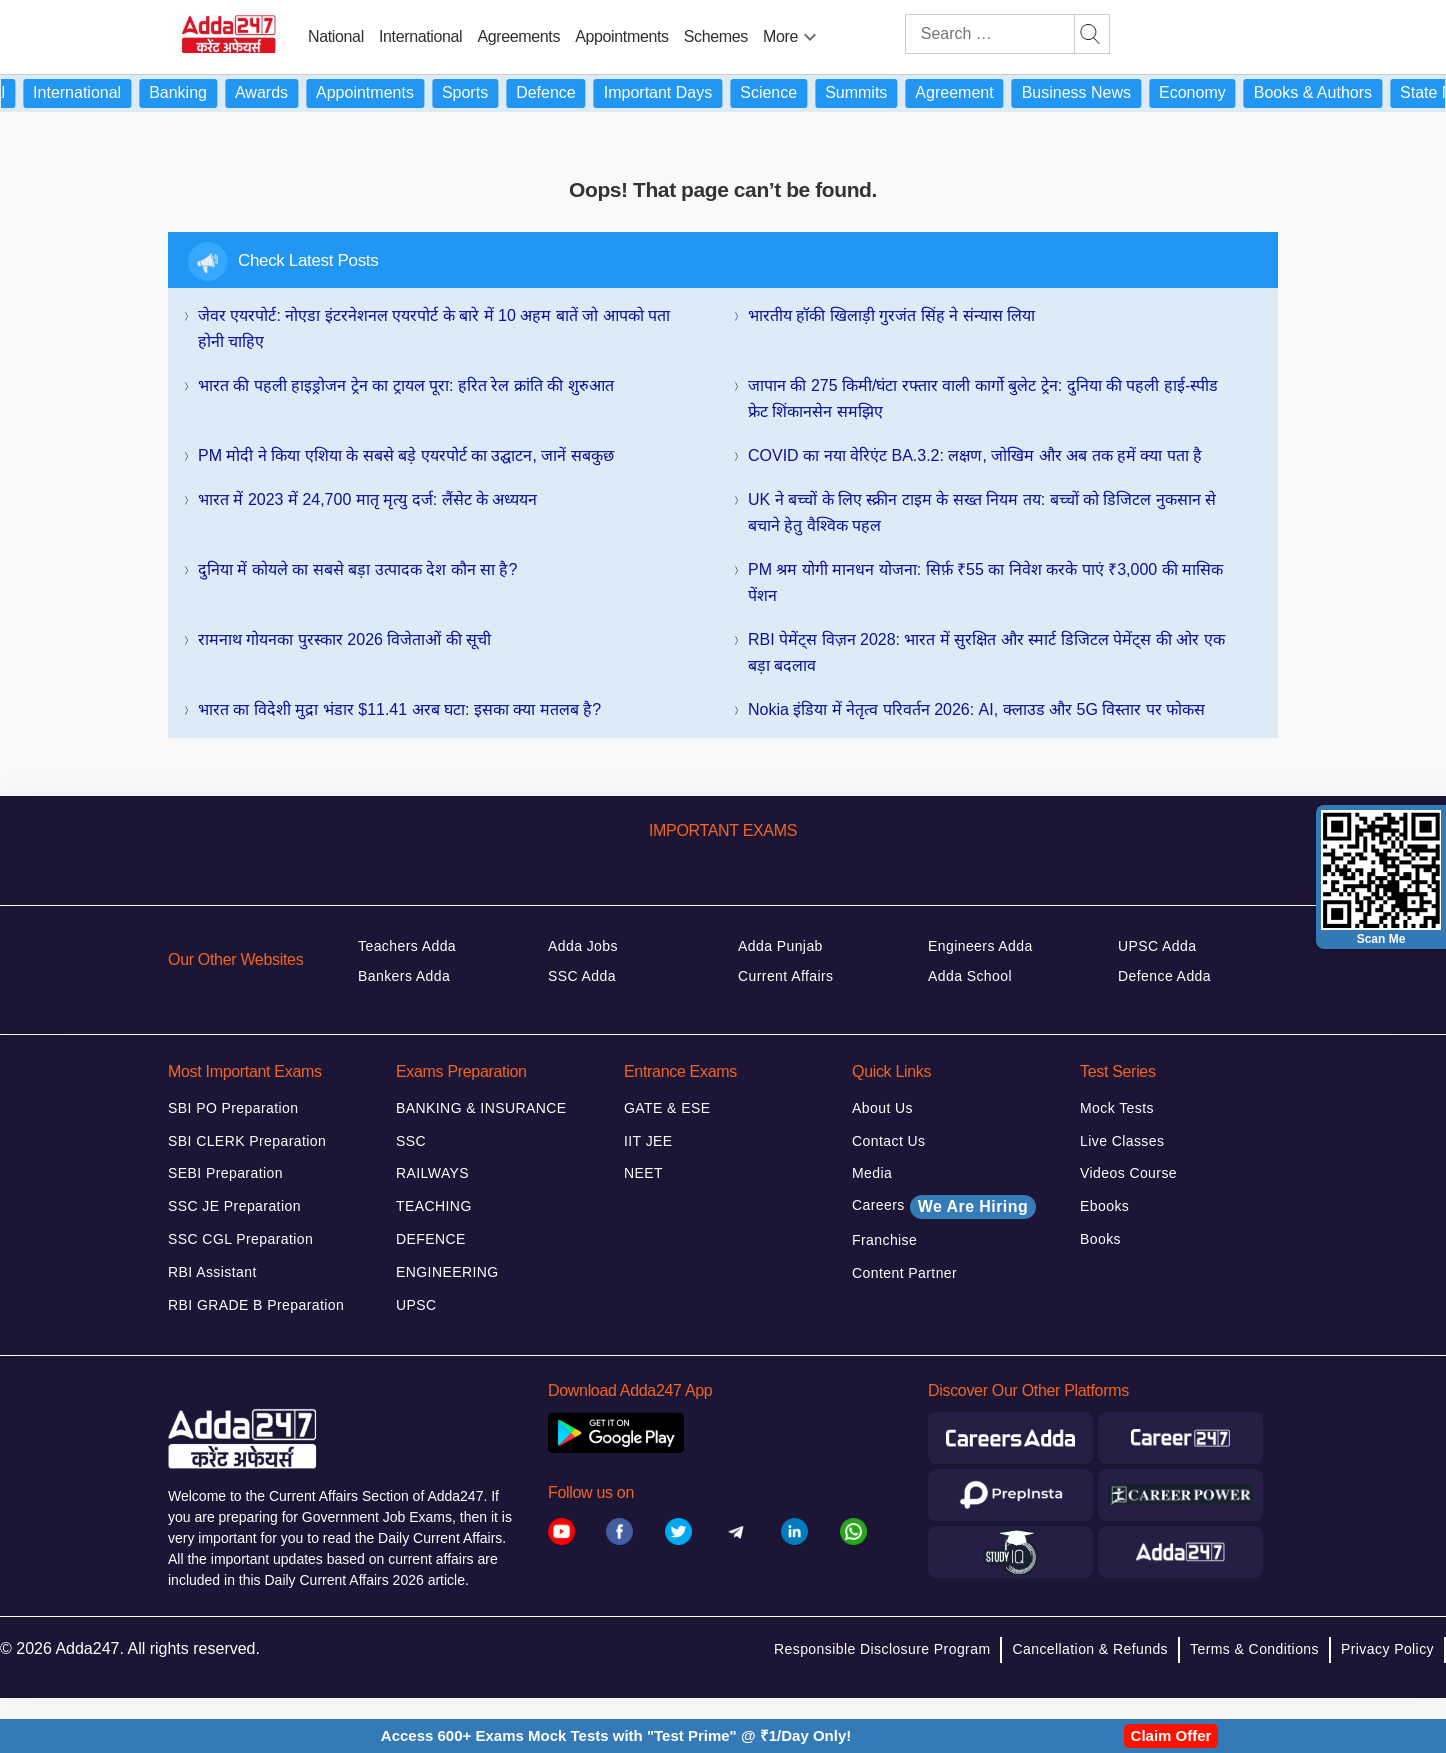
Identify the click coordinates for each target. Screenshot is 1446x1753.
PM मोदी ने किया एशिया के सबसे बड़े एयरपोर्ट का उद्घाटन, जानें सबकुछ (406, 455)
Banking (195, 92)
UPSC (416, 1305)
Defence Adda (1164, 976)
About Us (882, 1108)
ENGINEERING (447, 1272)
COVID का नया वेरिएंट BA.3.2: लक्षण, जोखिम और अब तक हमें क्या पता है (975, 455)
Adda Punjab (780, 946)
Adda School (970, 976)
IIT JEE (648, 1141)
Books (1100, 1239)
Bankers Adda (404, 976)
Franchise (884, 1240)
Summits (873, 92)
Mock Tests (1117, 1108)
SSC (411, 1141)
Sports (482, 92)
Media (872, 1173)
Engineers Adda (980, 946)
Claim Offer (1171, 1735)
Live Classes (1122, 1141)
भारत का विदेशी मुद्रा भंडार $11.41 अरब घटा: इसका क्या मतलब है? (399, 709)
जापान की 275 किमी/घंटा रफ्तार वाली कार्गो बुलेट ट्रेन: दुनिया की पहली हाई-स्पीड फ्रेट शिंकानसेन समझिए (983, 398)
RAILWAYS (432, 1173)
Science (785, 92)
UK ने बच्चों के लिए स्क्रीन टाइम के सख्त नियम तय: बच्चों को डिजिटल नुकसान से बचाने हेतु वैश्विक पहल (982, 512)
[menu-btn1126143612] (810, 33)
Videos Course (1128, 1173)
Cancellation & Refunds (1090, 1649)
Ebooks (1104, 1206)
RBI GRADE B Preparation (256, 1305)
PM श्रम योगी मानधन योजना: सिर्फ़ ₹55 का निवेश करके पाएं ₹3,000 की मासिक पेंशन (985, 582)
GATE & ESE (667, 1108)
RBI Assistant (212, 1272)
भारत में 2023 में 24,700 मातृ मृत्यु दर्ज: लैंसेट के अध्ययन (367, 499)
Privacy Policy (1387, 1649)
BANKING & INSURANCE (481, 1108)
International (420, 36)
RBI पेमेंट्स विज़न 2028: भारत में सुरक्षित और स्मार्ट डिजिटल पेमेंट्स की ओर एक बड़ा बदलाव (986, 652)
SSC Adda (582, 976)
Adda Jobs (583, 946)
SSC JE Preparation (234, 1206)
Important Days (675, 92)
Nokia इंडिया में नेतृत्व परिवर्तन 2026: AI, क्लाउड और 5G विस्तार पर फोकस (976, 709)
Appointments (622, 36)
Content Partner (904, 1273)
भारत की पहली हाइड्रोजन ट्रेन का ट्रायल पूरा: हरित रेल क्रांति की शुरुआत (406, 385)
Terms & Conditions (1254, 1649)
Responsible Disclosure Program (882, 1649)
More (780, 36)
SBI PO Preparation (233, 1108)
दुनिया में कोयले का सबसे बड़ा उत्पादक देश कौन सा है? (357, 569)
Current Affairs (786, 976)
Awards (278, 92)
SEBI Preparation (225, 1173)
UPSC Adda (1157, 946)
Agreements (518, 36)
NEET (643, 1173)
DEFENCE (431, 1239)
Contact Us (888, 1141)
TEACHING (434, 1206)
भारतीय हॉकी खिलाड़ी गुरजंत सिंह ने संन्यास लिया (891, 315)
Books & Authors (1330, 92)
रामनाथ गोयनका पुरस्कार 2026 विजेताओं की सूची (344, 639)
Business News (1093, 92)
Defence (563, 92)
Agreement (971, 92)
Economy (1209, 92)
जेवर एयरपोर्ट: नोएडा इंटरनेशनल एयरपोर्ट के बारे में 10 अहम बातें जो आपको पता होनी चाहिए (434, 328)
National (336, 36)
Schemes (716, 36)
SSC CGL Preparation (240, 1239)
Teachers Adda (407, 946)
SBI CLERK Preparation (247, 1141)
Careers (944, 1207)
